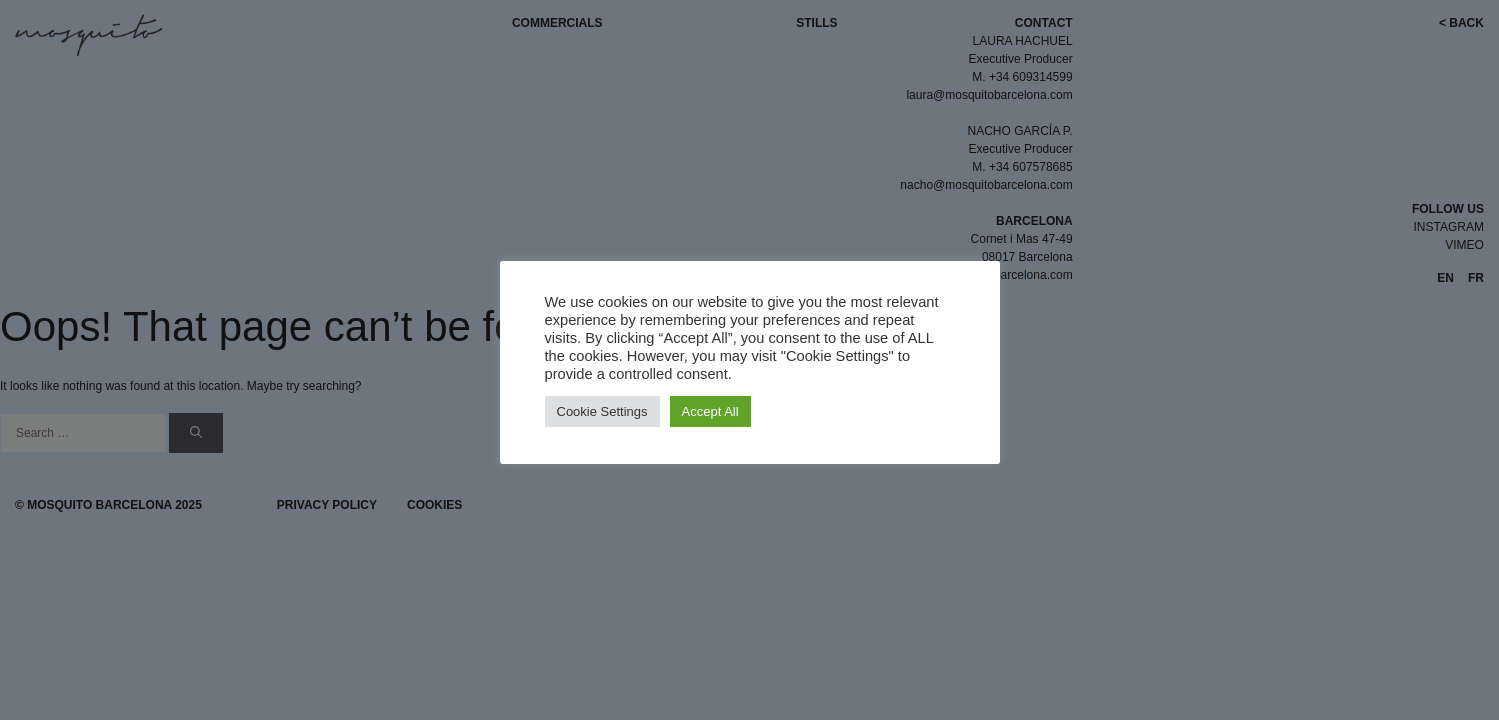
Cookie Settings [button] (602, 411)
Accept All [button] (710, 411)
